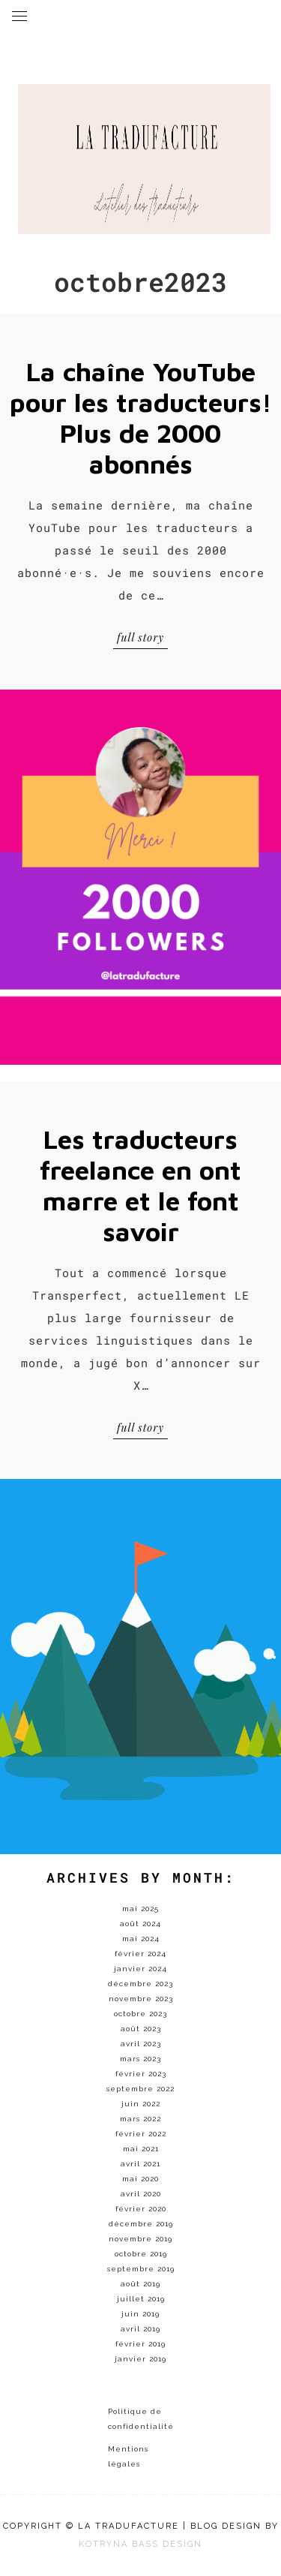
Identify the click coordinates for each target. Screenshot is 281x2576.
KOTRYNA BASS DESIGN (140, 2544)
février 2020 (140, 2209)
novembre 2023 (141, 1998)
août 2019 (140, 2284)
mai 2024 (141, 1938)
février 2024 (140, 1953)
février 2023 (140, 2074)
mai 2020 (140, 2179)
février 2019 (140, 2344)
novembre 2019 (140, 2239)
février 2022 (140, 2134)
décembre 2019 (141, 2224)
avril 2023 (141, 2043)
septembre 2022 (140, 2089)
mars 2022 (140, 2119)
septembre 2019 (141, 2269)
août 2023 (141, 2028)
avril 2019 (140, 2329)
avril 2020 (141, 2194)
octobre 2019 (141, 2254)
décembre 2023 (140, 1983)
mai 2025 (140, 1908)
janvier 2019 (140, 2359)
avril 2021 (140, 2164)
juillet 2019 (141, 2299)
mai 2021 (141, 2149)
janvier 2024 (140, 1968)
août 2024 (140, 1923)
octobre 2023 (140, 2013)
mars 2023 (140, 2058)
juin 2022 (140, 2104)
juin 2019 (140, 2314)
